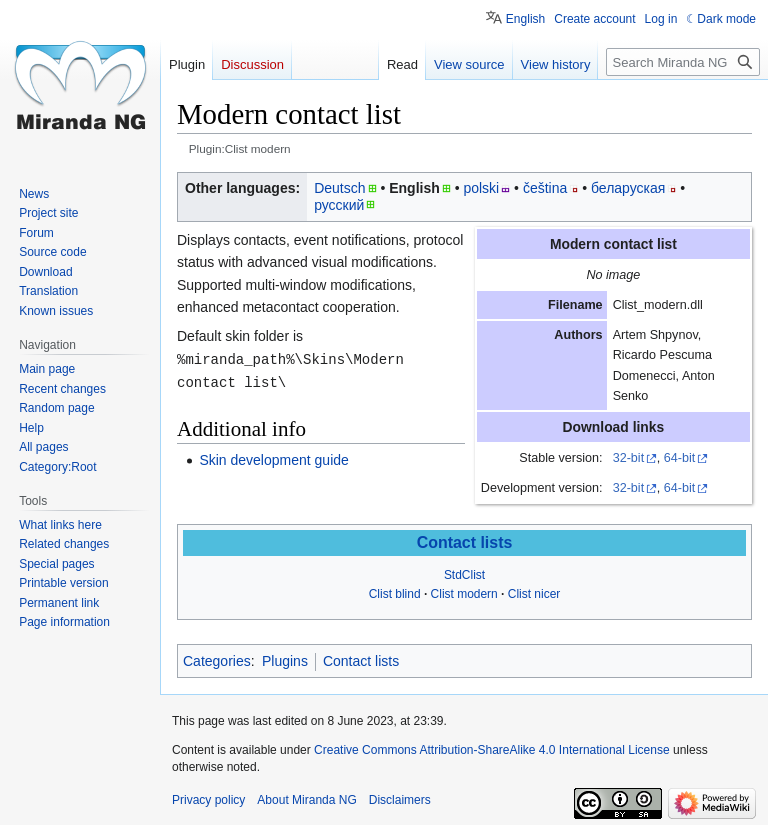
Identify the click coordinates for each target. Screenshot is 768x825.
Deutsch (339, 188)
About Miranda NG (306, 800)
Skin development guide (273, 458)
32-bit (629, 458)
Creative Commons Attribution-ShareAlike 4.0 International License (492, 750)
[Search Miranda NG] (683, 62)
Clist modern (464, 594)
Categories (217, 661)
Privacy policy (208, 800)
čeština (545, 188)
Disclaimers (400, 800)
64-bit (680, 458)
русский (339, 205)
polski (481, 188)
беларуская (628, 188)
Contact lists (465, 542)
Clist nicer (534, 594)
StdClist (464, 575)
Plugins (285, 661)
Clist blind (395, 594)
